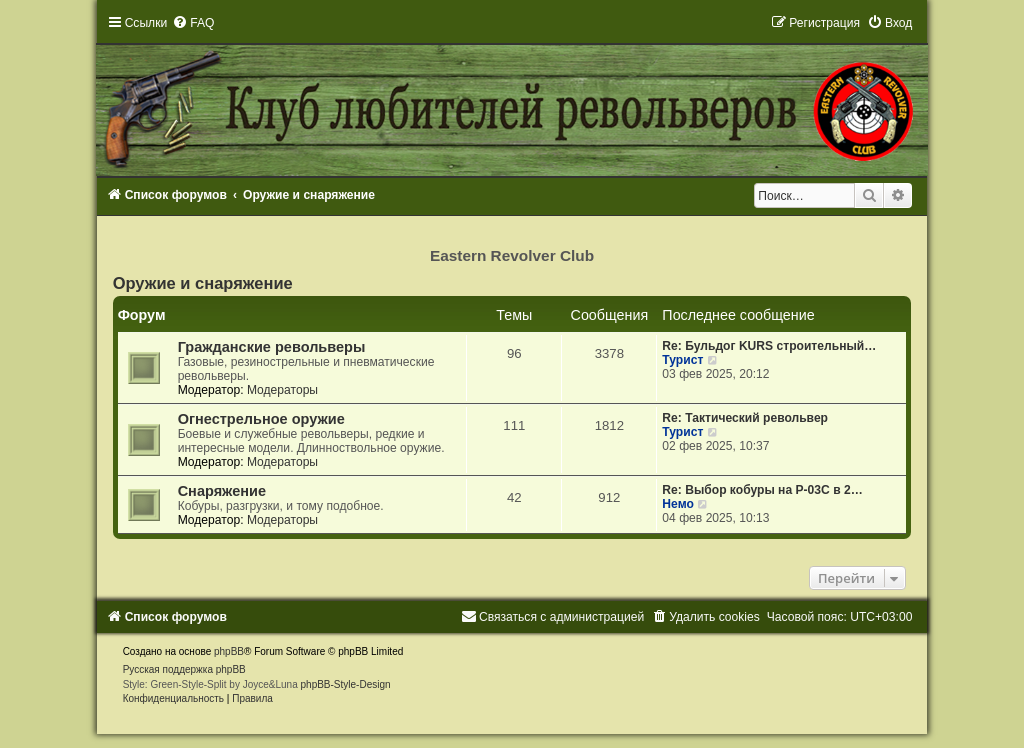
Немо (677, 504)
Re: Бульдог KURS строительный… (769, 346)
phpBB (229, 651)
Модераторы (282, 390)
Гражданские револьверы (272, 347)
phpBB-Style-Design (346, 684)
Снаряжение (222, 491)
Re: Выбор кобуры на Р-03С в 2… (762, 490)
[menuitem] (193, 23)
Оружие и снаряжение (203, 283)
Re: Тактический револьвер (745, 418)
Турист (682, 360)
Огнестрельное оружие (261, 419)
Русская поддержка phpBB (184, 669)
